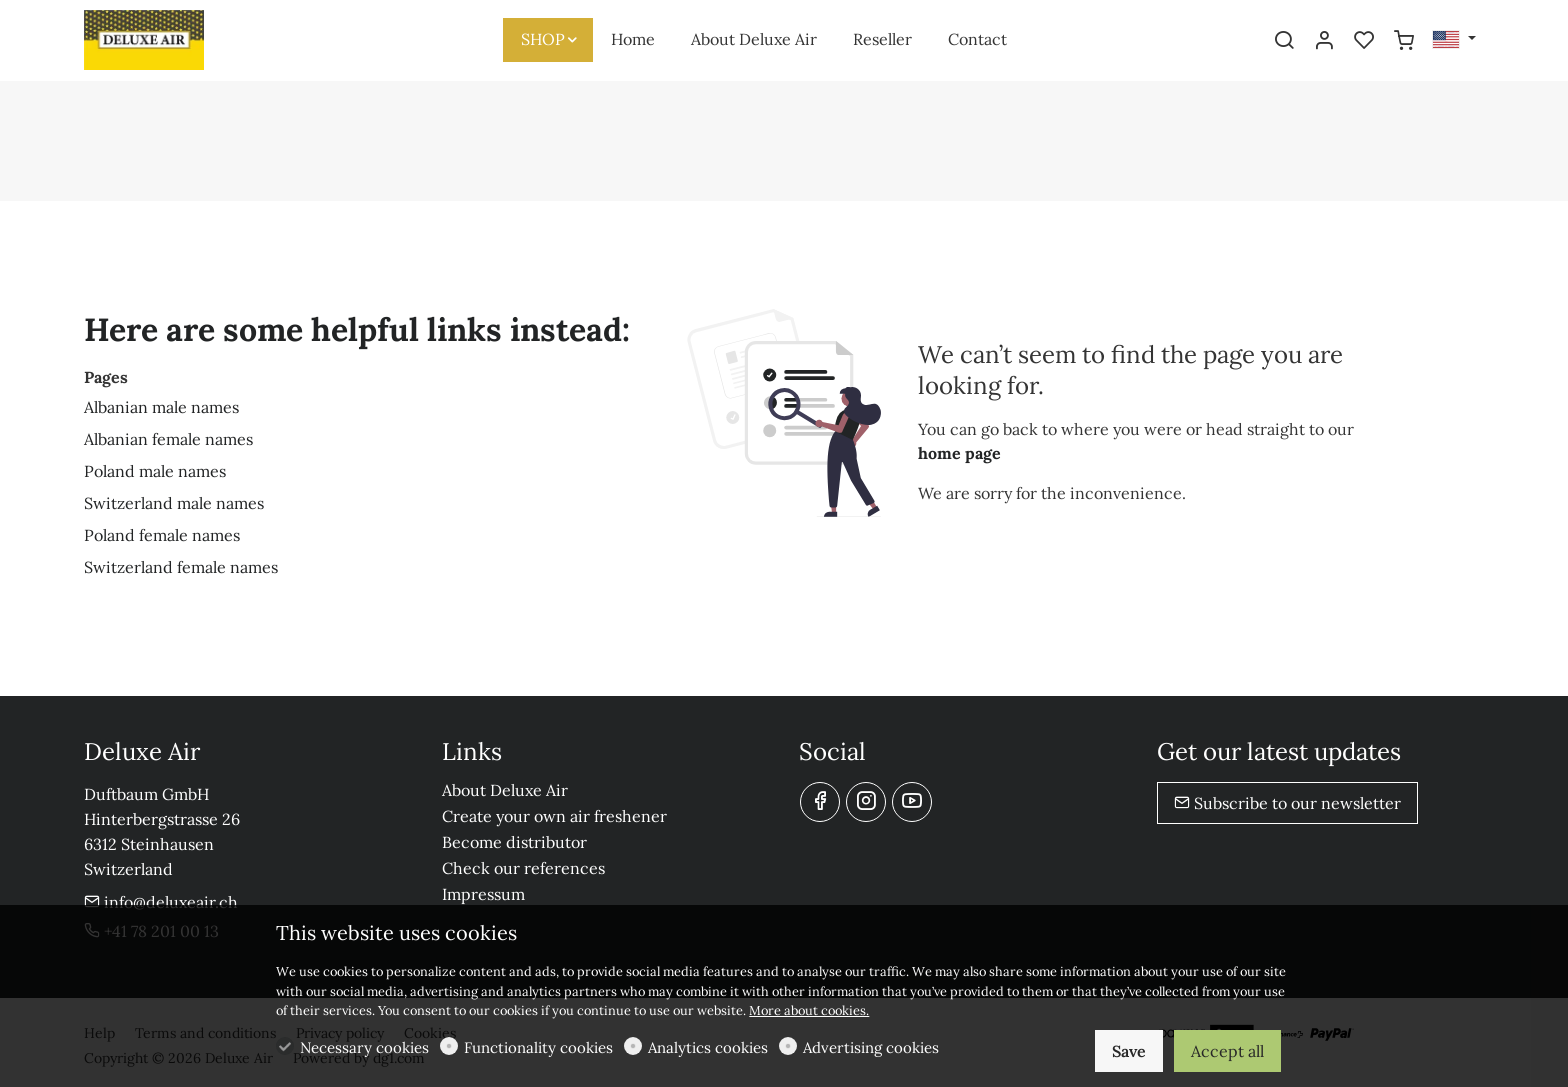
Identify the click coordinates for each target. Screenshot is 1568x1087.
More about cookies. (809, 1010)
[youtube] (912, 802)
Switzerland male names (174, 503)
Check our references (523, 868)
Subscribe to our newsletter (1287, 803)
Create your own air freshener (554, 816)
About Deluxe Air (505, 790)
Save (1129, 1051)
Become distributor (514, 842)
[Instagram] (866, 802)
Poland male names (155, 471)
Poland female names (162, 535)
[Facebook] (820, 802)
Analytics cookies (708, 1047)
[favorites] (1364, 41)
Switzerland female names (181, 567)
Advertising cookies (871, 1047)
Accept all (1227, 1051)
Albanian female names (168, 439)
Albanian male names (161, 407)
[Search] (1284, 41)
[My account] (1324, 41)
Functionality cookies (538, 1047)
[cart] (1404, 41)
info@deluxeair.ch (161, 902)
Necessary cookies (364, 1047)
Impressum (483, 894)
